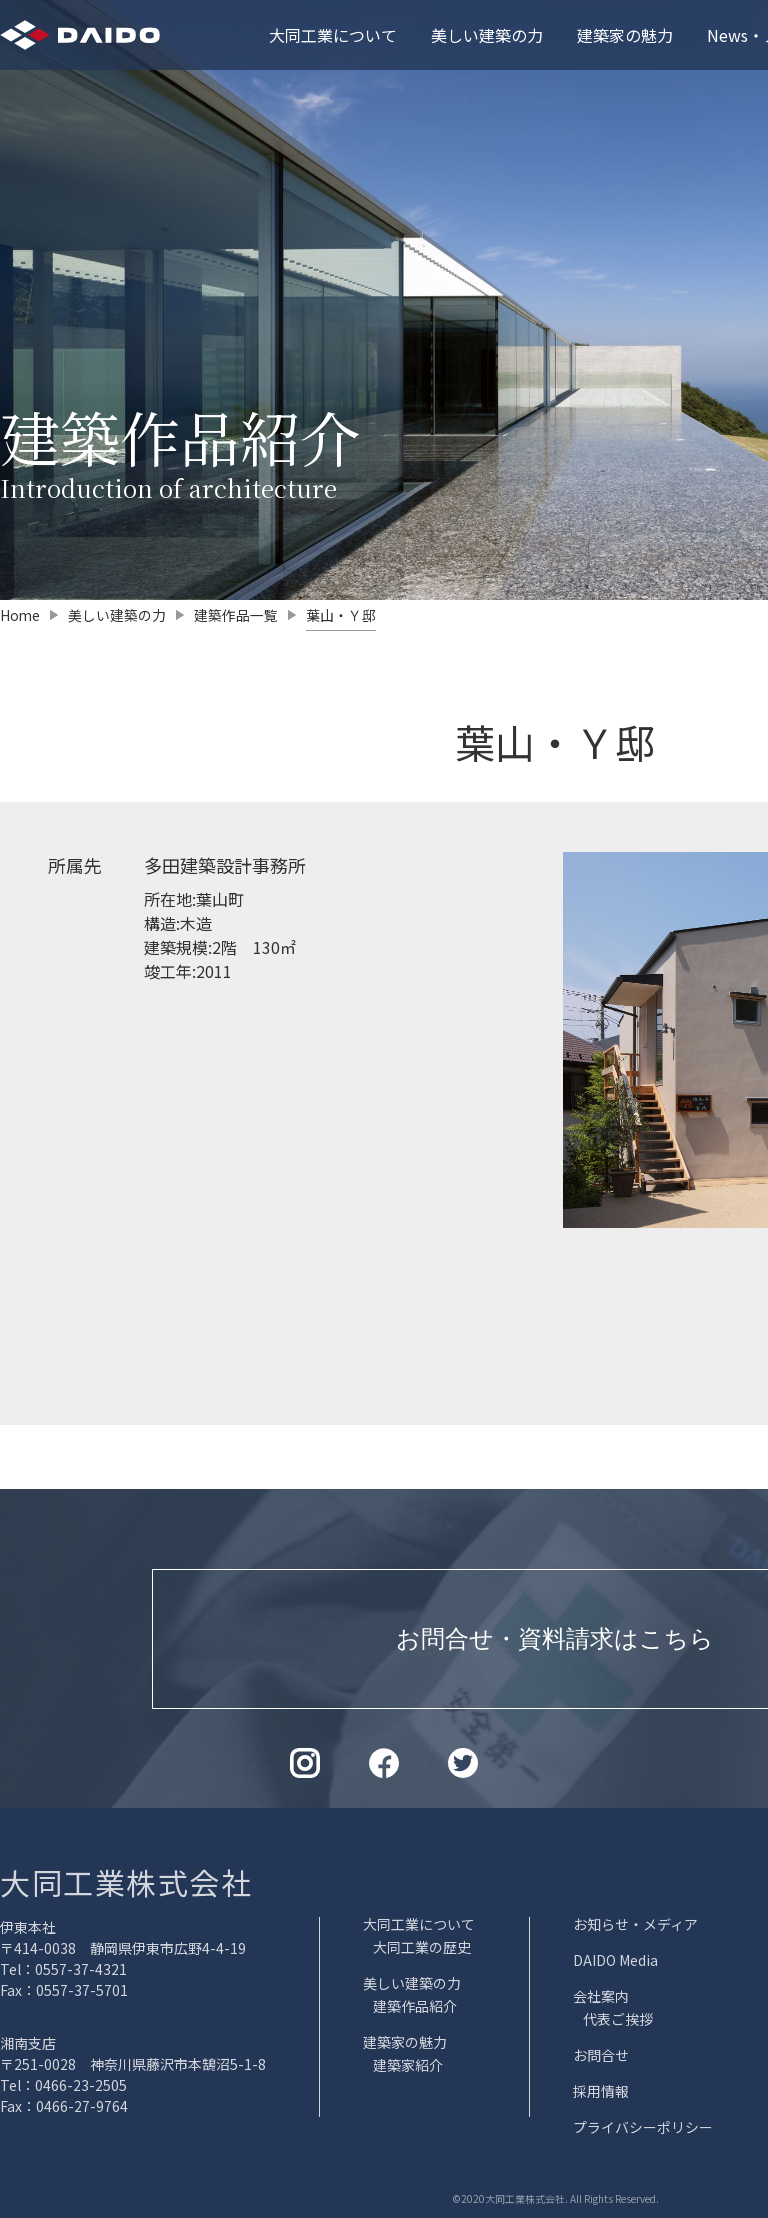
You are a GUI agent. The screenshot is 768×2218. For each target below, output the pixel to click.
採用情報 (601, 2091)
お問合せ (601, 2055)
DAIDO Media (615, 1960)
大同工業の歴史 (422, 1947)
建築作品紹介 (415, 2006)
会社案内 (601, 1996)
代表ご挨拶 (618, 2019)
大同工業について (333, 35)
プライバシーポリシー (643, 2127)
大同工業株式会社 (126, 1882)
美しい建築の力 (487, 35)
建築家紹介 (408, 2065)
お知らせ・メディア (635, 1924)
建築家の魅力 (625, 35)
